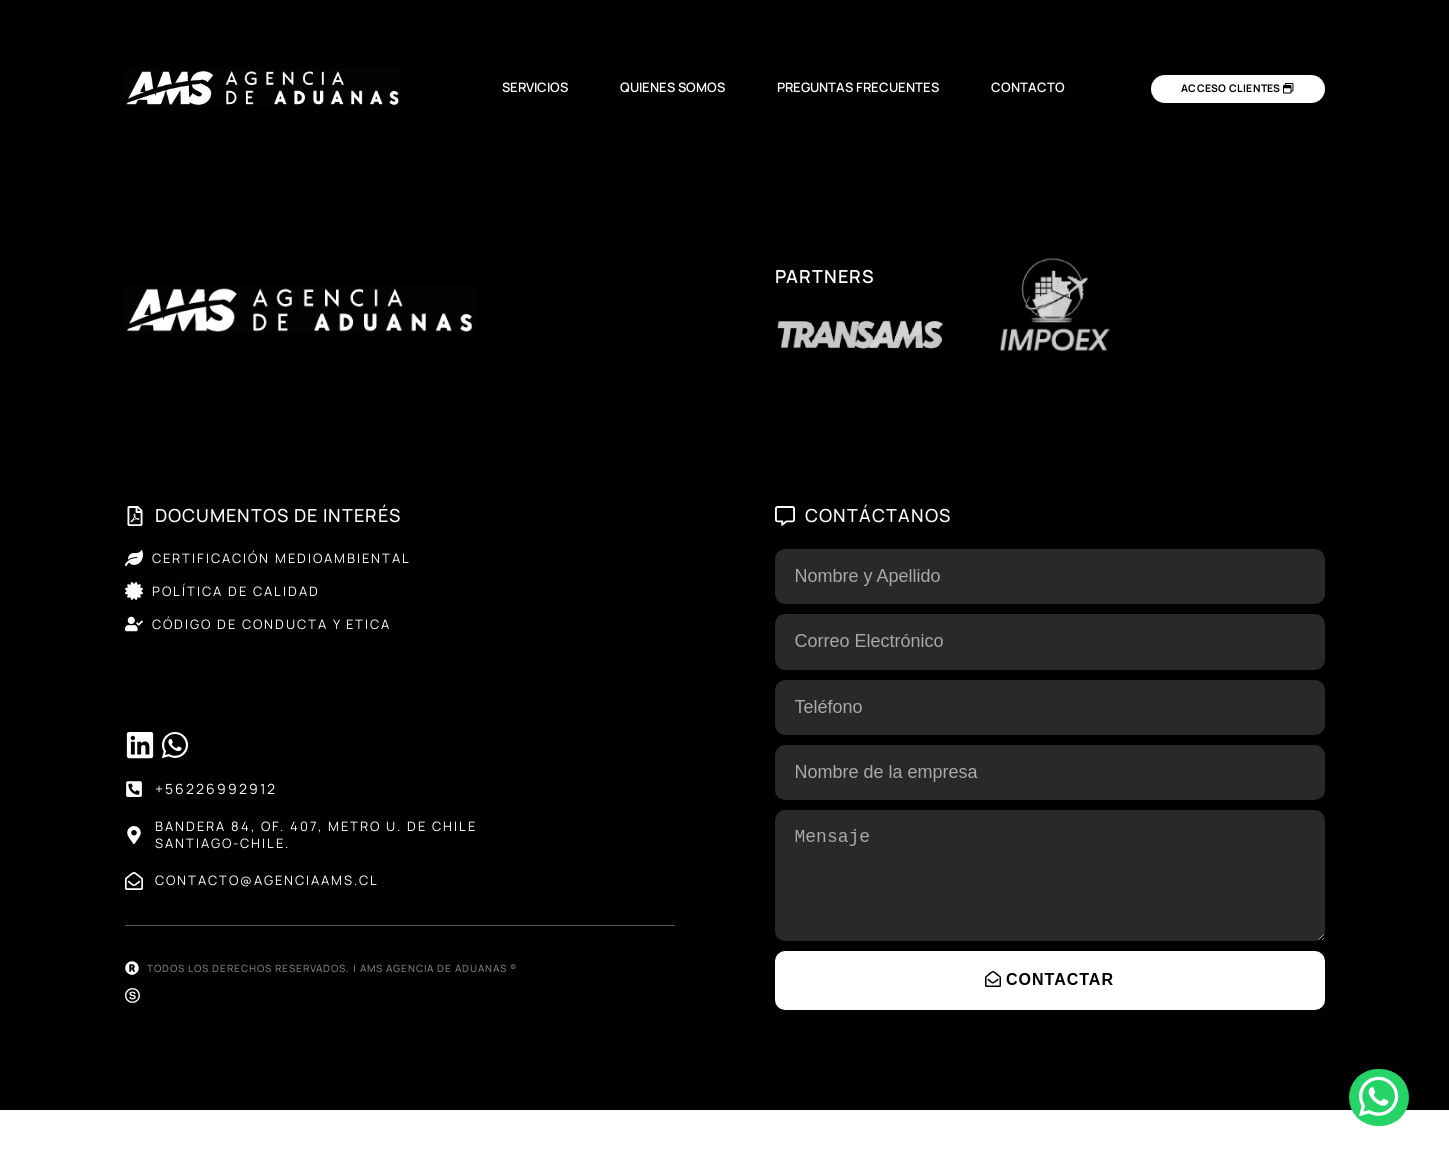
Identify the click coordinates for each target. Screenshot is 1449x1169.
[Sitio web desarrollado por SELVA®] (132, 1054)
